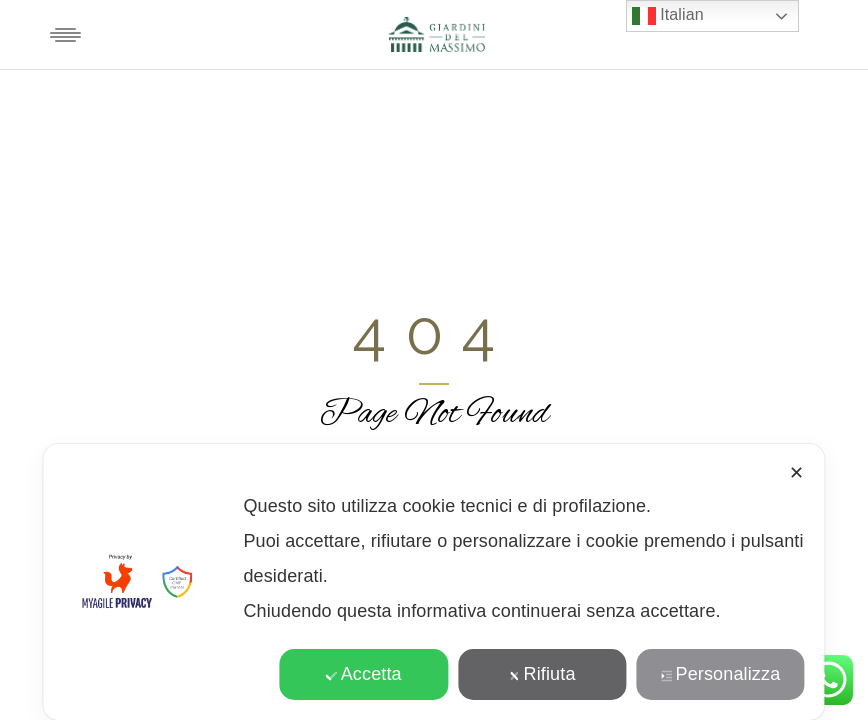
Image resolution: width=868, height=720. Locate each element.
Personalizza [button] (721, 674)
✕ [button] (796, 473)
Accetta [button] (364, 674)
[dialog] (433, 582)
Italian (668, 16)
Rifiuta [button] (542, 674)
